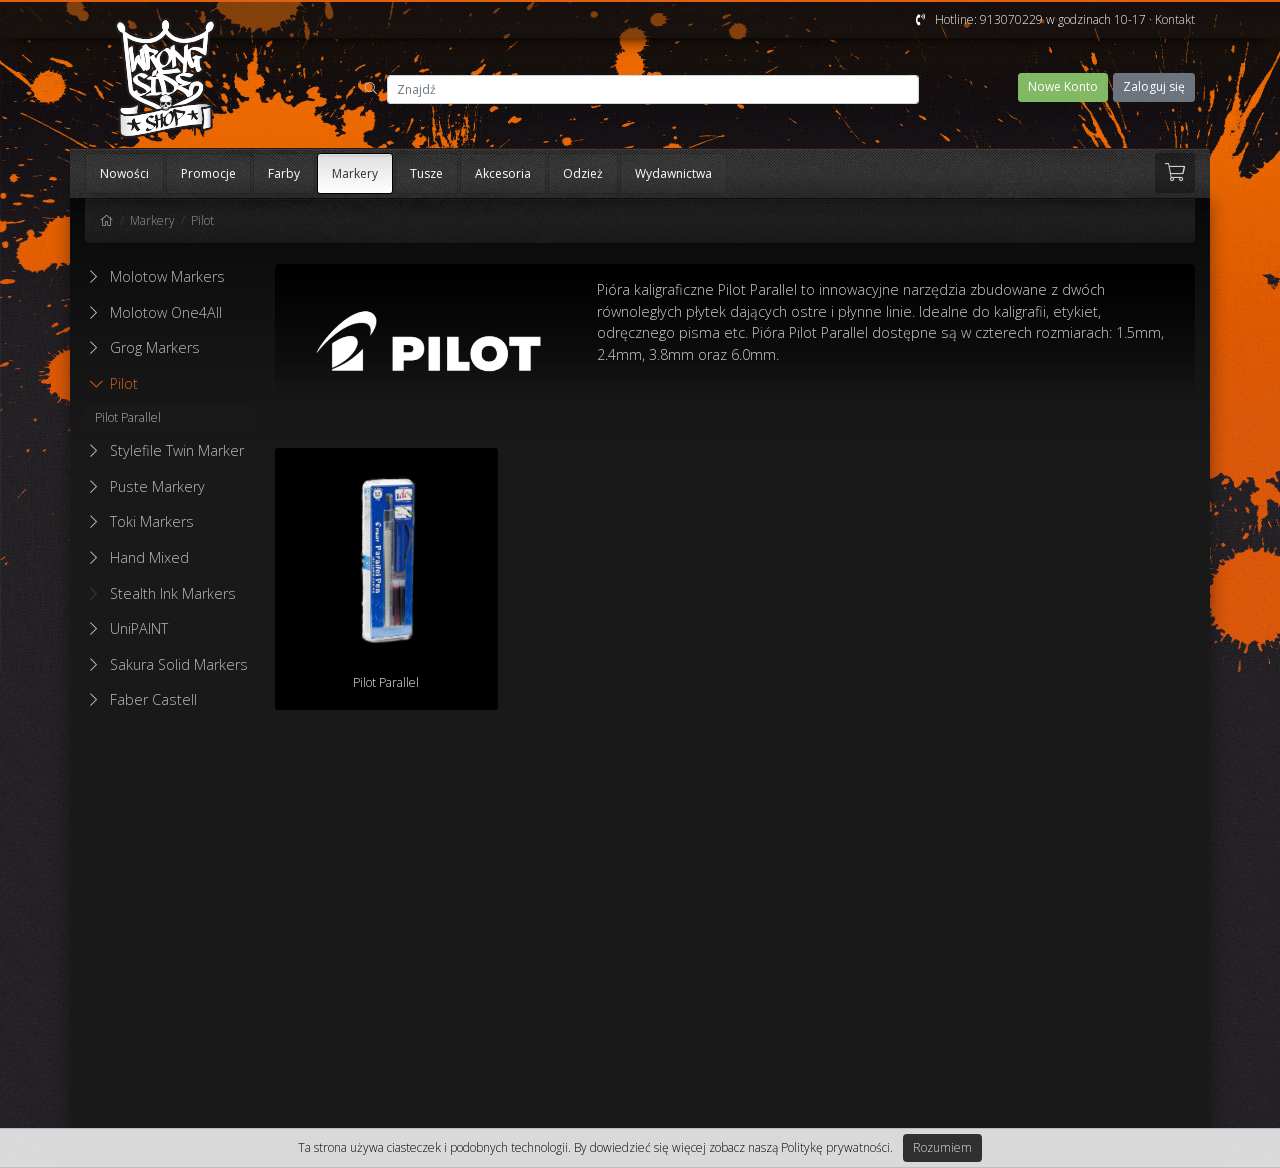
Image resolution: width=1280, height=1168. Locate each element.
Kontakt (1175, 19)
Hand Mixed (149, 557)
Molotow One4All (166, 312)
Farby (284, 173)
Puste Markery (157, 486)
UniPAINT (139, 628)
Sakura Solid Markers (179, 664)
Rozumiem (942, 1147)
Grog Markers (155, 347)
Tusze (426, 173)
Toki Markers (152, 521)
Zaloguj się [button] (1154, 86)
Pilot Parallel (128, 417)
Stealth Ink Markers (163, 593)
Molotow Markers (167, 276)
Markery (355, 173)
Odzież (583, 173)
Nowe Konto (1063, 86)
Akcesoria (503, 173)
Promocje (208, 173)
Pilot (202, 220)
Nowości (124, 173)
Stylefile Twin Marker (177, 450)
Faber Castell (153, 699)
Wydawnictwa (673, 173)
